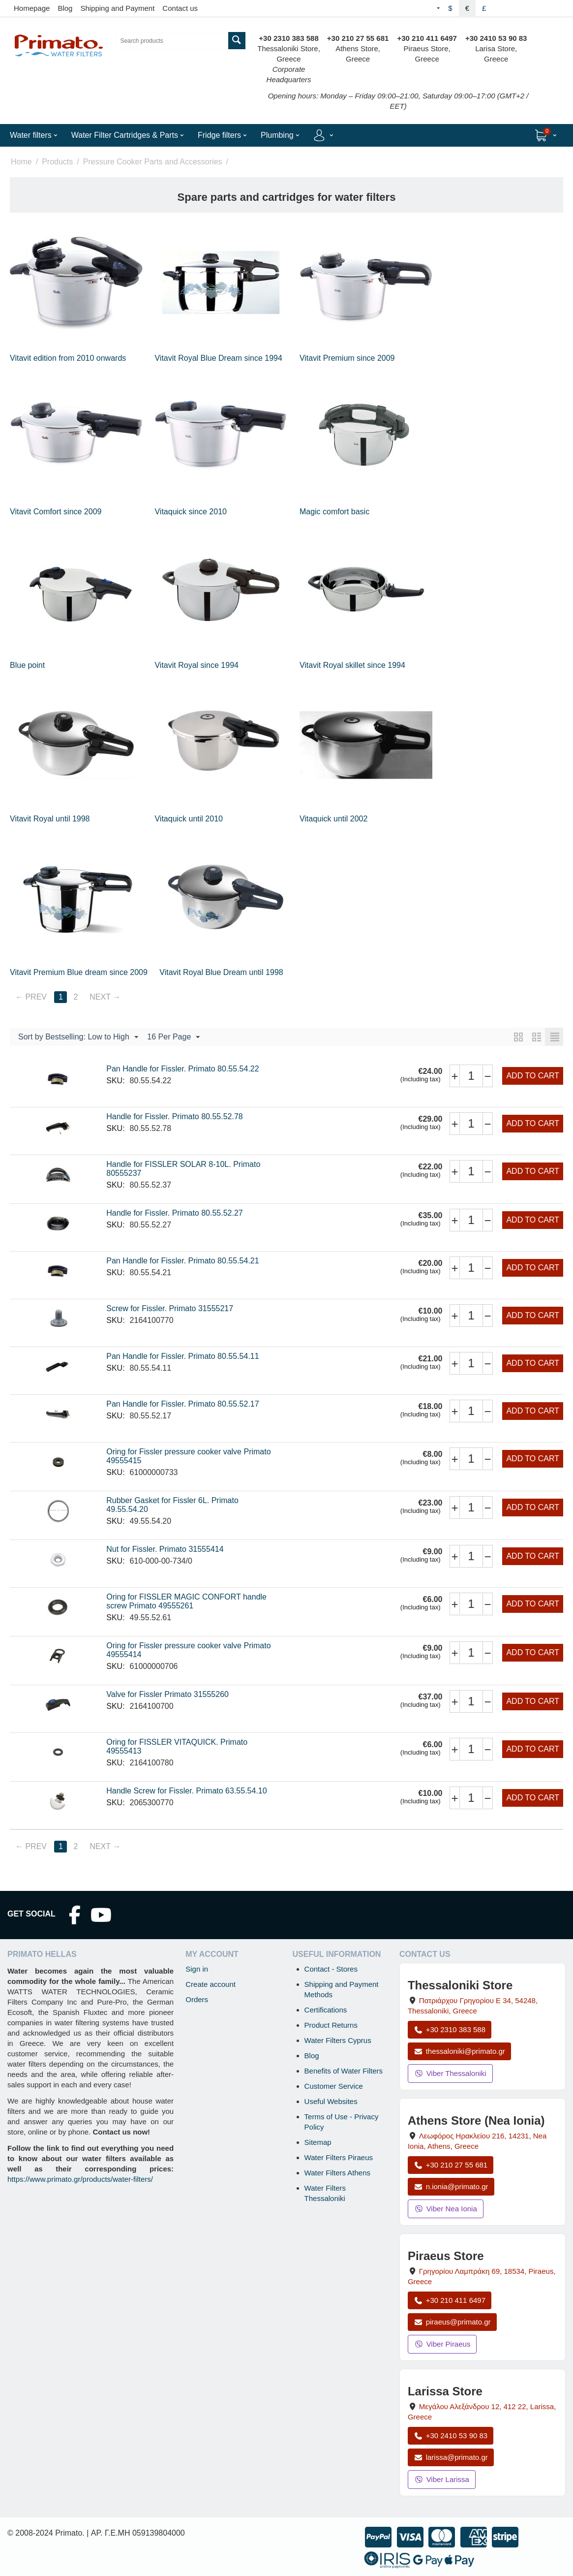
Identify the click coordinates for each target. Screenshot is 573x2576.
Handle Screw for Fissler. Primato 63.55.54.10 (186, 1791)
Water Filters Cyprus (337, 2040)
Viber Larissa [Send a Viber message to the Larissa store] (441, 2479)
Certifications (325, 2010)
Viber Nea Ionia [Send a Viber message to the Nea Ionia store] (445, 2208)
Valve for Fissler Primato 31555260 (167, 1694)
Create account (210, 1984)
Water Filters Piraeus (338, 2157)
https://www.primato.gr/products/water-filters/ (80, 2179)
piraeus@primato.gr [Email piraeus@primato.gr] (452, 2322)
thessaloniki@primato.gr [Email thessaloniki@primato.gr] (459, 2051)
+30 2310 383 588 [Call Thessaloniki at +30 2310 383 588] (449, 2029)
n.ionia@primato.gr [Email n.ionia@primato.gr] (451, 2186)
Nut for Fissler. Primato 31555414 (164, 1549)
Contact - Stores (331, 1969)
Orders (196, 1999)
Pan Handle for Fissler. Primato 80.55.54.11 (182, 1356)
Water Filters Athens (337, 2172)
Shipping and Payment (117, 8)
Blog (65, 8)
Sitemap (318, 2142)
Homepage (32, 8)
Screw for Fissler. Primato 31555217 (169, 1308)
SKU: (115, 1080)
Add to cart (532, 1075)
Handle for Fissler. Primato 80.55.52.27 (174, 1213)
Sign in (196, 1969)
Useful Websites (331, 2101)
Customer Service (333, 2086)
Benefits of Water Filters (343, 2071)
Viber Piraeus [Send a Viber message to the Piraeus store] (442, 2344)
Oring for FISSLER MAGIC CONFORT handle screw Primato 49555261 (186, 1601)
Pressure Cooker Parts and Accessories (152, 161)
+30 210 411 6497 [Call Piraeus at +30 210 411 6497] (449, 2300)
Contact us (180, 8)
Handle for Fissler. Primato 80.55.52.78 (174, 1116)
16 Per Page (173, 1037)
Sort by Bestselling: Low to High (78, 1037)
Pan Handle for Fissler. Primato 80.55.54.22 (182, 1069)
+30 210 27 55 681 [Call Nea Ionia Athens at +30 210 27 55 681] (450, 2165)
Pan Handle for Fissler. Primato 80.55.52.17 (182, 1404)
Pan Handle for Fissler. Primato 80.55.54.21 (182, 1261)
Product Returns (331, 2025)
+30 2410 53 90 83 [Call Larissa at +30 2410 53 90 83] (450, 2435)
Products (57, 161)
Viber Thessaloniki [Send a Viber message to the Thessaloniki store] (450, 2073)
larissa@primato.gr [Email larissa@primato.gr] (451, 2457)
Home (21, 161)
